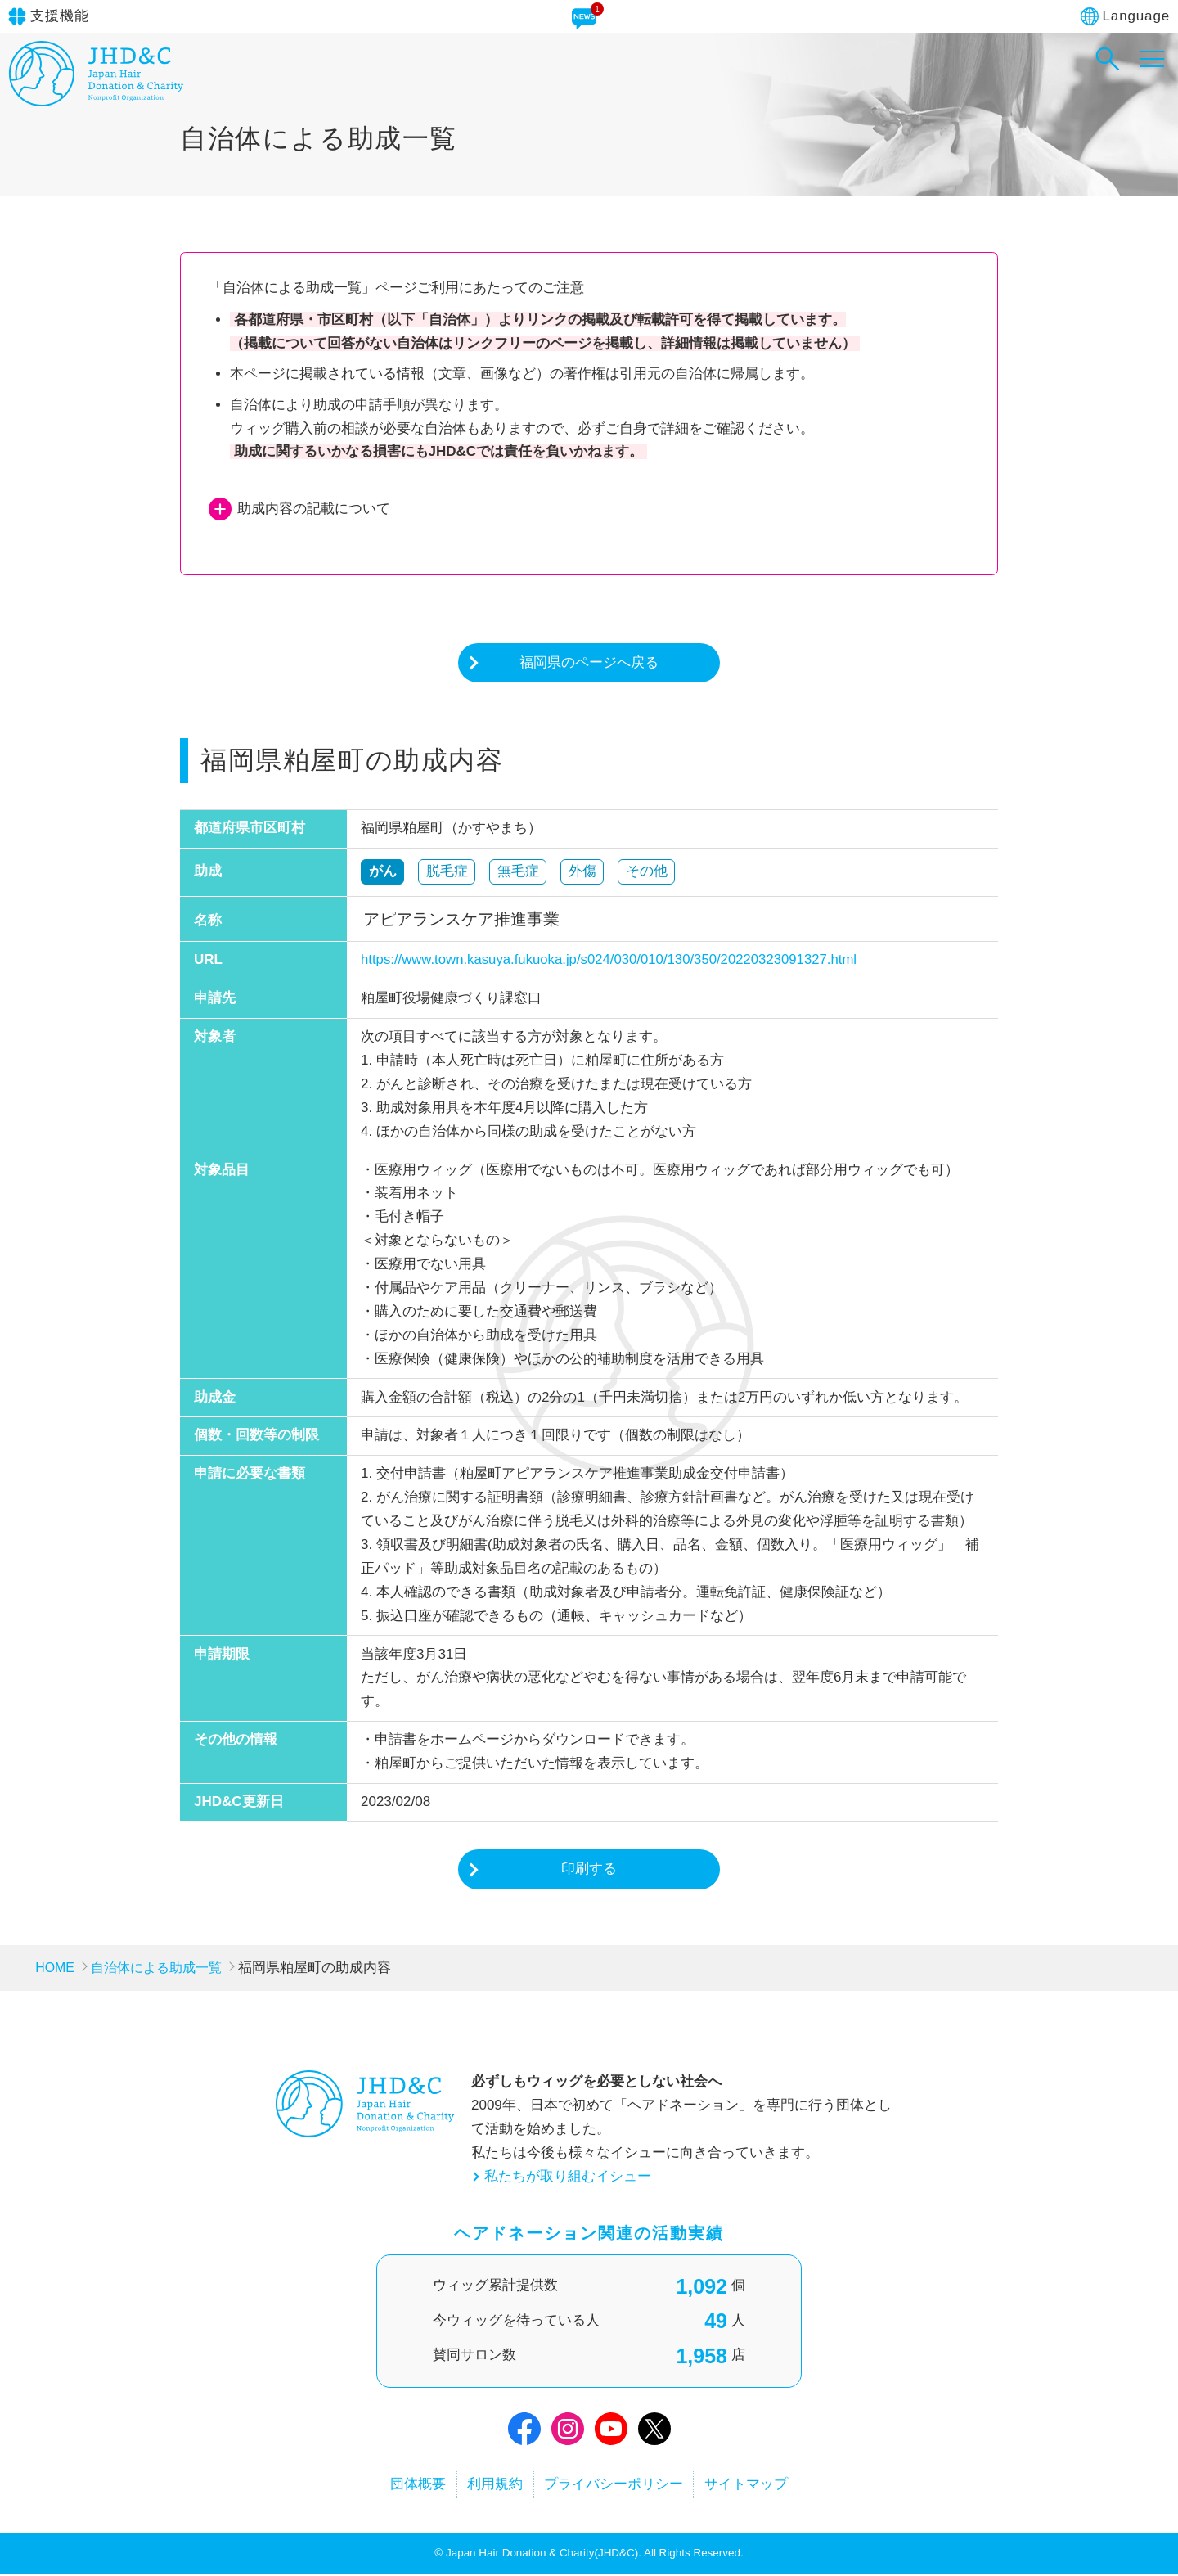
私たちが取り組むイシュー (567, 2177)
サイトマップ (757, 2485)
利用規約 (491, 2485)
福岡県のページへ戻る (589, 662)
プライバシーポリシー (617, 2485)
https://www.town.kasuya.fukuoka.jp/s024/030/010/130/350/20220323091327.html (613, 960)
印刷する (589, 1869)
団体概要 (407, 2485)
